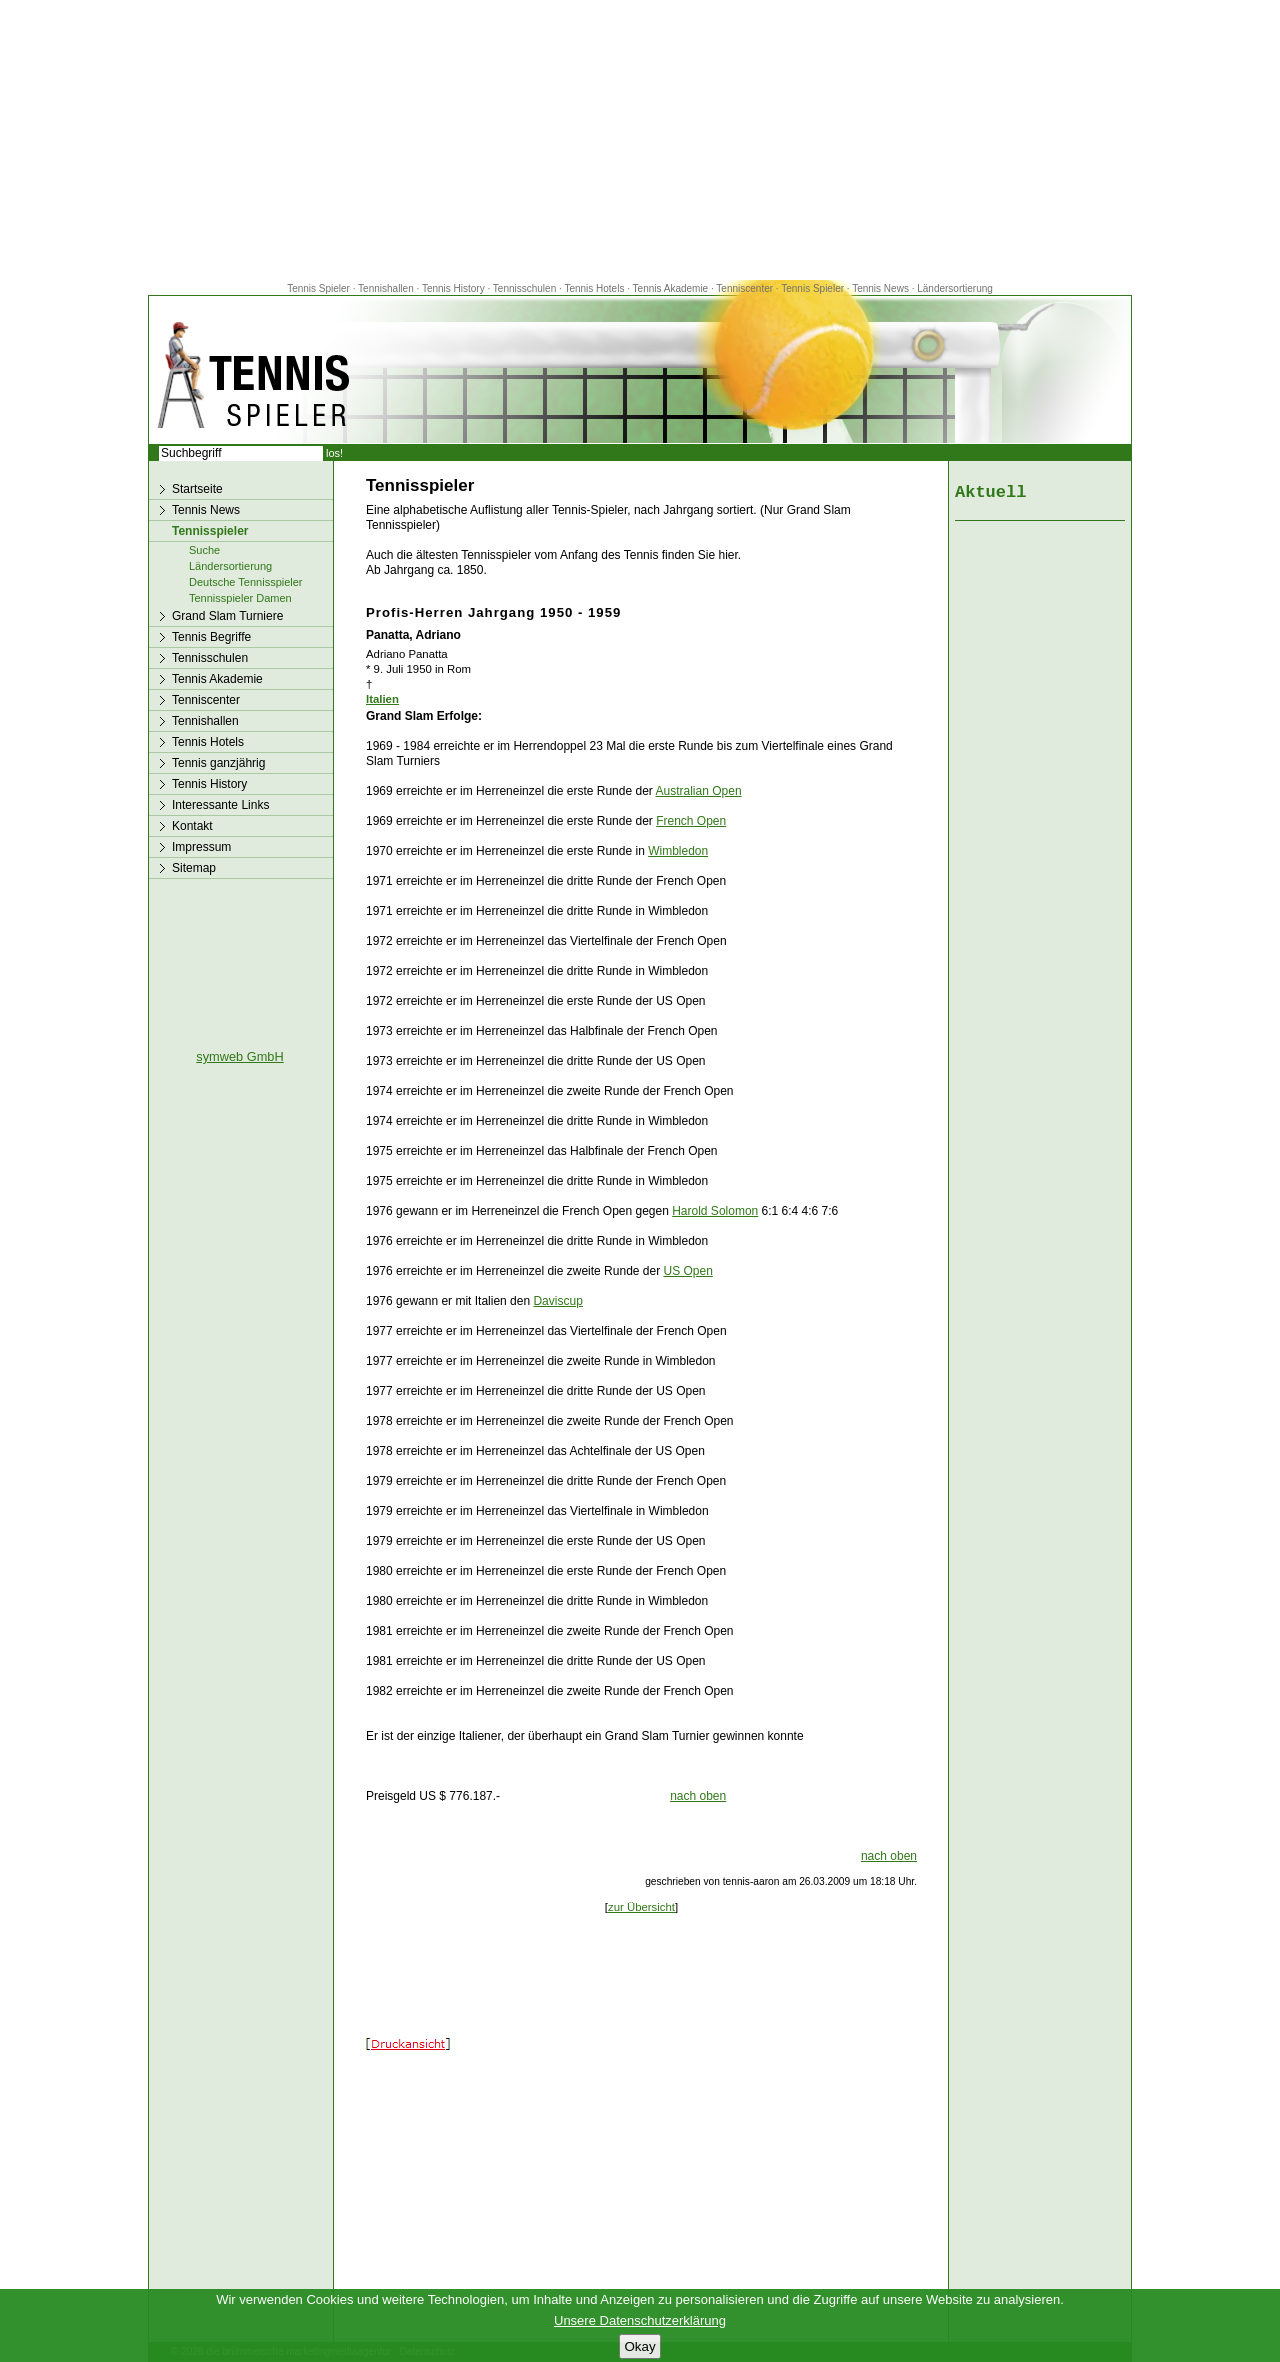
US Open (688, 1271)
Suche (204, 550)
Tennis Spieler (318, 288)
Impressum (201, 847)
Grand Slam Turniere (227, 616)
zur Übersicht (641, 1907)
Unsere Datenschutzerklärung (640, 2320)
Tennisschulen (524, 288)
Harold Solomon (715, 1211)
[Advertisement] (640, 140)
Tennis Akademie (672, 288)
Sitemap (194, 868)
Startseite (197, 489)
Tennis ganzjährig (218, 763)
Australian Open (699, 791)
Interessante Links (220, 805)
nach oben (698, 1796)
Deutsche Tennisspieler (246, 582)
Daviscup (557, 1301)
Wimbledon (678, 851)
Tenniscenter (744, 288)
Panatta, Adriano (413, 635)
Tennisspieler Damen (240, 598)
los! (334, 453)
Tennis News (880, 288)
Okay (639, 2346)
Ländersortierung (955, 288)
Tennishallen (387, 288)
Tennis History (453, 288)
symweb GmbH (239, 1056)
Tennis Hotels (595, 288)
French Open (691, 821)
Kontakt (192, 826)
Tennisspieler (210, 531)
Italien (382, 699)
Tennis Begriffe (211, 637)
